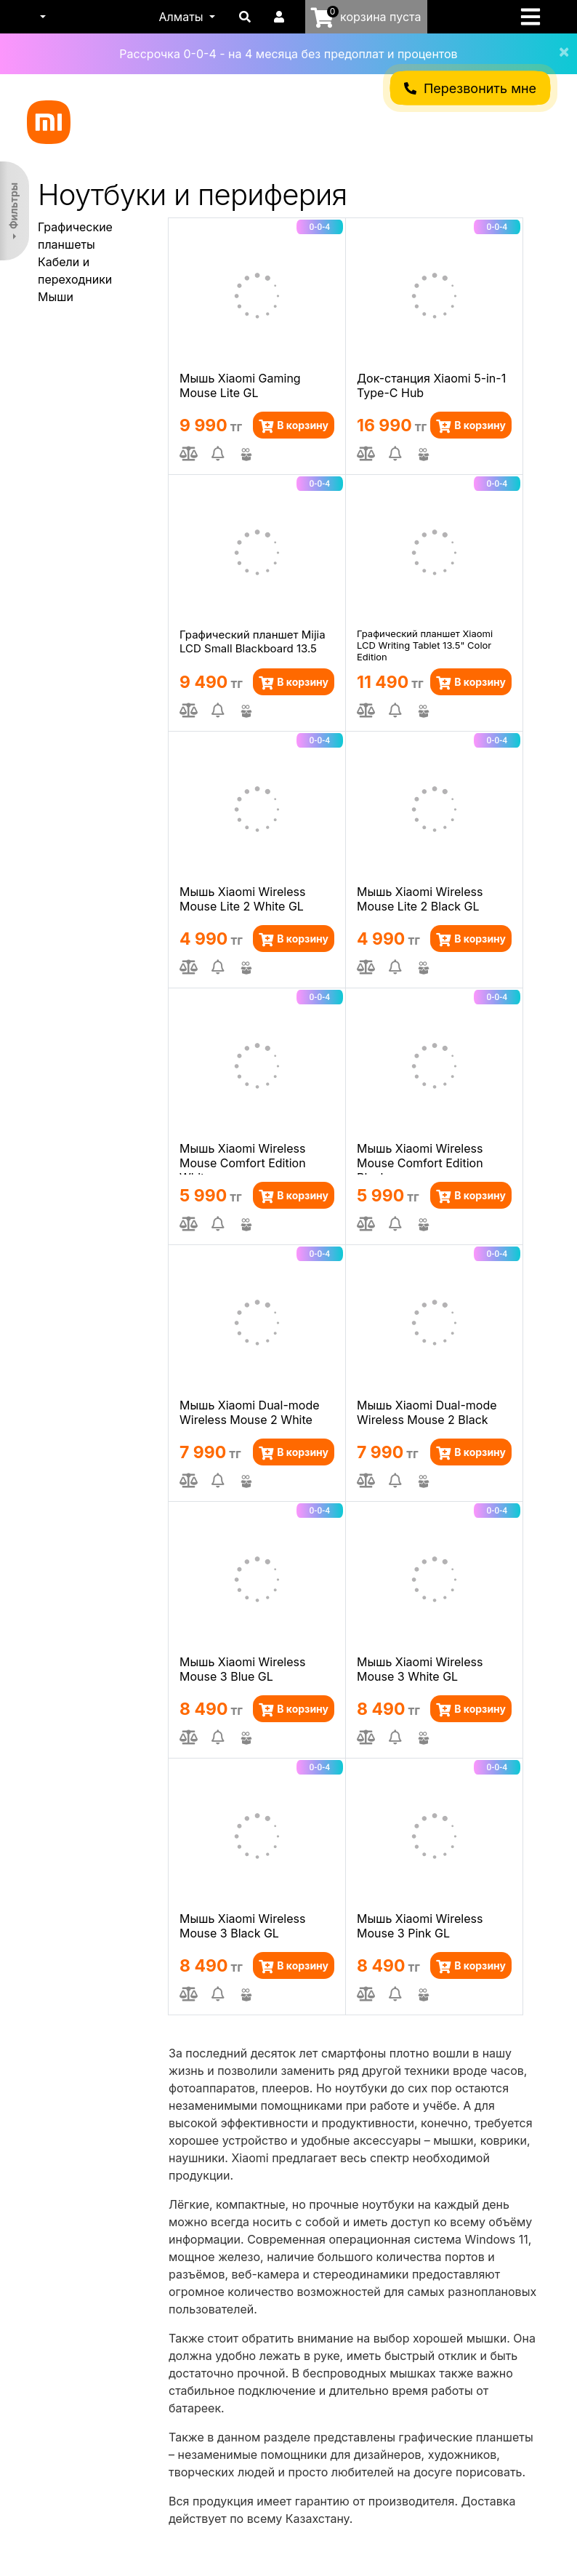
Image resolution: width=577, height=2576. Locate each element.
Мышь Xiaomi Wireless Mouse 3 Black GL (242, 1925)
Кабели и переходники (75, 271)
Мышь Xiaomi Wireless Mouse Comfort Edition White (242, 1158)
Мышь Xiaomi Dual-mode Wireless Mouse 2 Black (427, 1412)
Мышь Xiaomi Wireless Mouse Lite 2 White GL (242, 898)
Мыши (55, 296)
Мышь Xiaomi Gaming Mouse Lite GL (240, 385)
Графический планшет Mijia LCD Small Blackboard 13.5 (252, 641)
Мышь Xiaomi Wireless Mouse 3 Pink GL (420, 1925)
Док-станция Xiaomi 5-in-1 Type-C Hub (431, 385)
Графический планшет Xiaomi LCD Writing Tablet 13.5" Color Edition (425, 644)
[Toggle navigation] (535, 17)
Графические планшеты (75, 236)
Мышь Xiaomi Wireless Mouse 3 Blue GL (242, 1669)
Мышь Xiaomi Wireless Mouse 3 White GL (420, 1669)
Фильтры (13, 206)
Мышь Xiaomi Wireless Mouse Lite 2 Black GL (420, 898)
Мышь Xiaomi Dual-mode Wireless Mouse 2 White (249, 1412)
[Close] (558, 42)
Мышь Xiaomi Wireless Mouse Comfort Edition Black (420, 1158)
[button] (41, 16)
